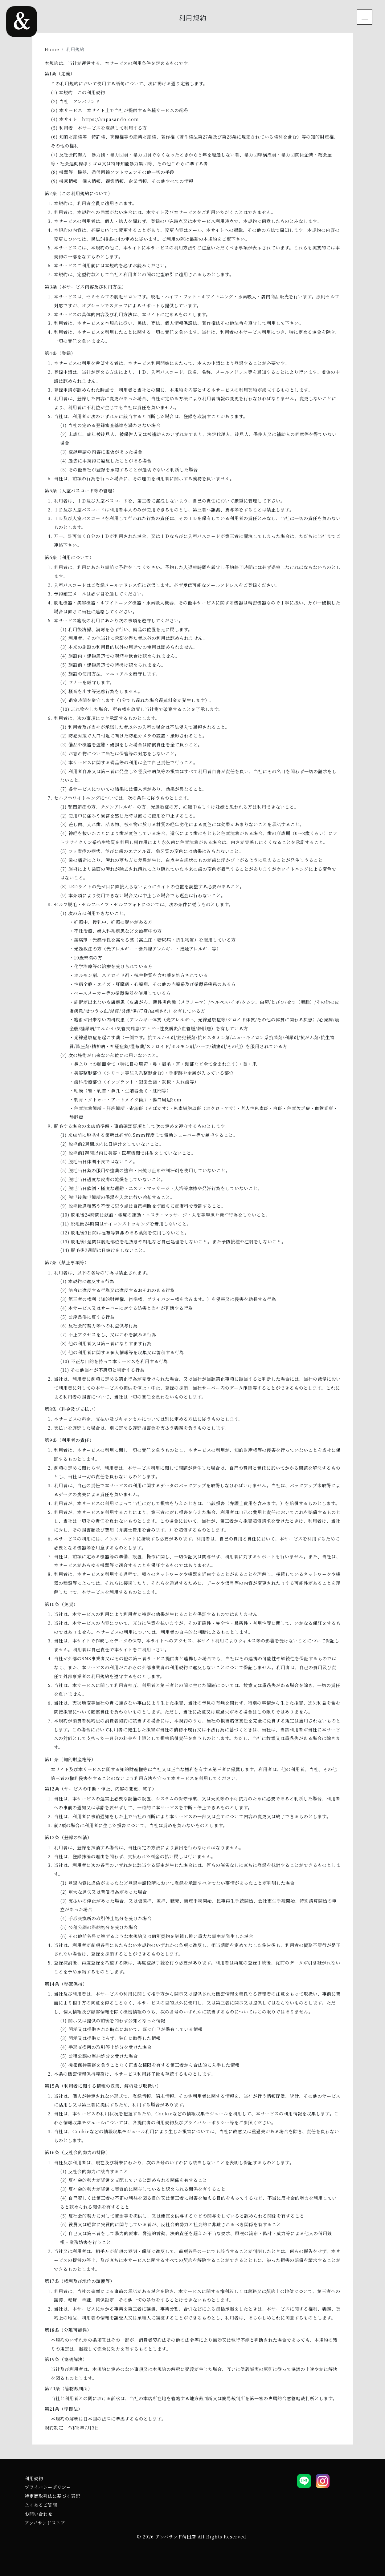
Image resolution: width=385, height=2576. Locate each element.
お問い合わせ (38, 2513)
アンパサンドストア (45, 2522)
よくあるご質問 (41, 2504)
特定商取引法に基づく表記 (52, 2496)
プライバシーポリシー (48, 2487)
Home (52, 49)
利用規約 (34, 2478)
